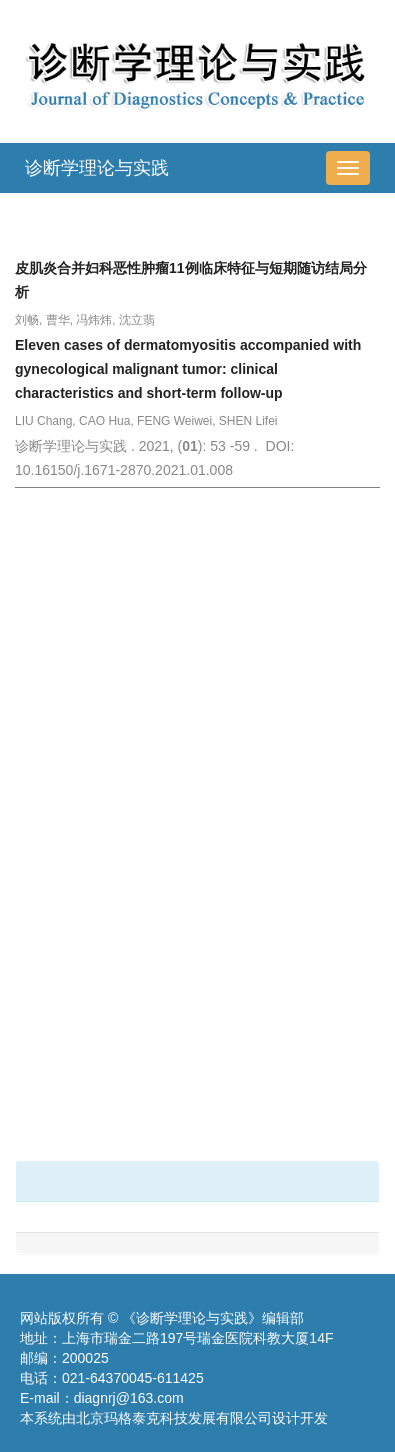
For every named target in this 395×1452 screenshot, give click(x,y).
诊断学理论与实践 (97, 168)
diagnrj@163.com (129, 1398)
